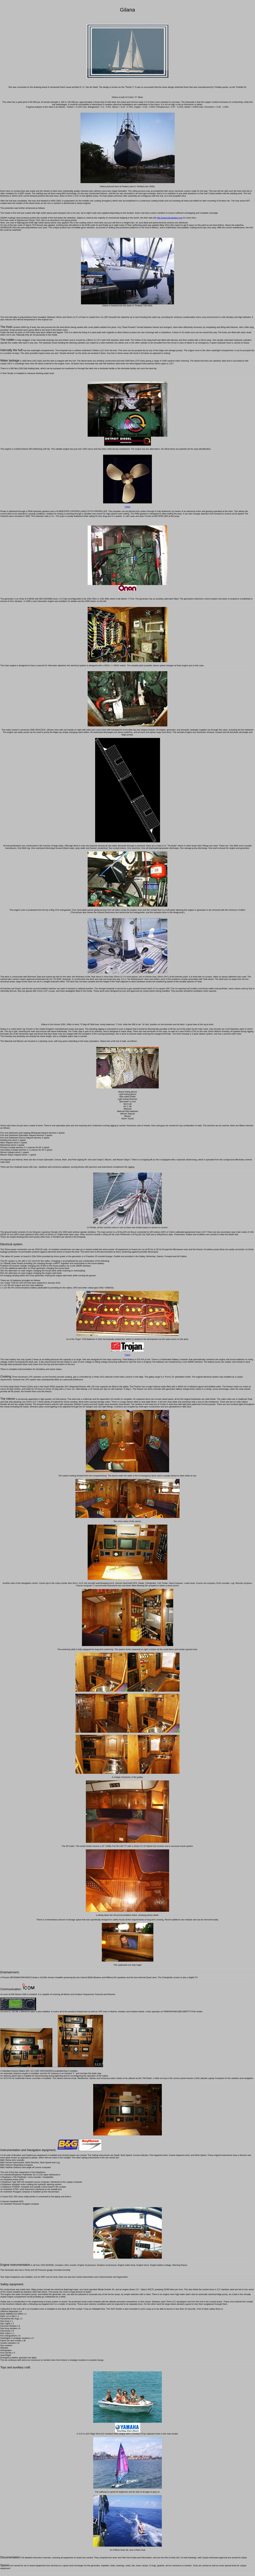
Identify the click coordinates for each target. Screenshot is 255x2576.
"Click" (127, 506)
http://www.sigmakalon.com (170, 218)
